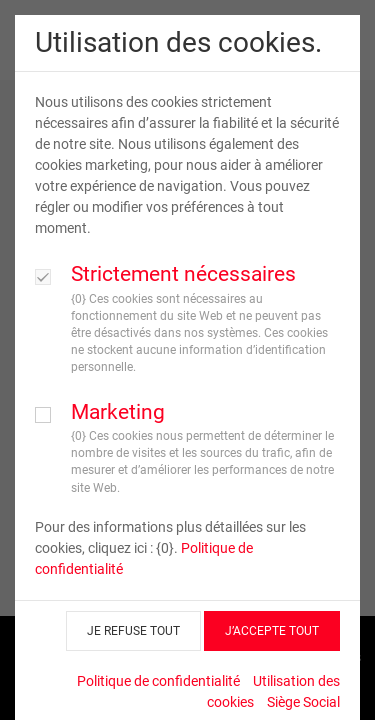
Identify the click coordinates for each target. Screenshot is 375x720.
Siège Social (303, 702)
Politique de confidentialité (158, 681)
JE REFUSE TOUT (133, 631)
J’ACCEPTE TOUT (272, 631)
